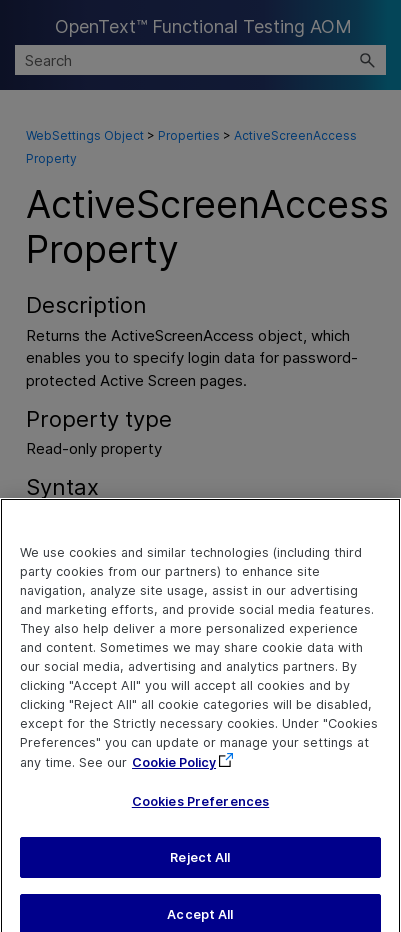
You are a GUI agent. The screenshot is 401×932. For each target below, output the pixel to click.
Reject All (200, 866)
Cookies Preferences (200, 811)
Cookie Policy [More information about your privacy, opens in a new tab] (174, 771)
